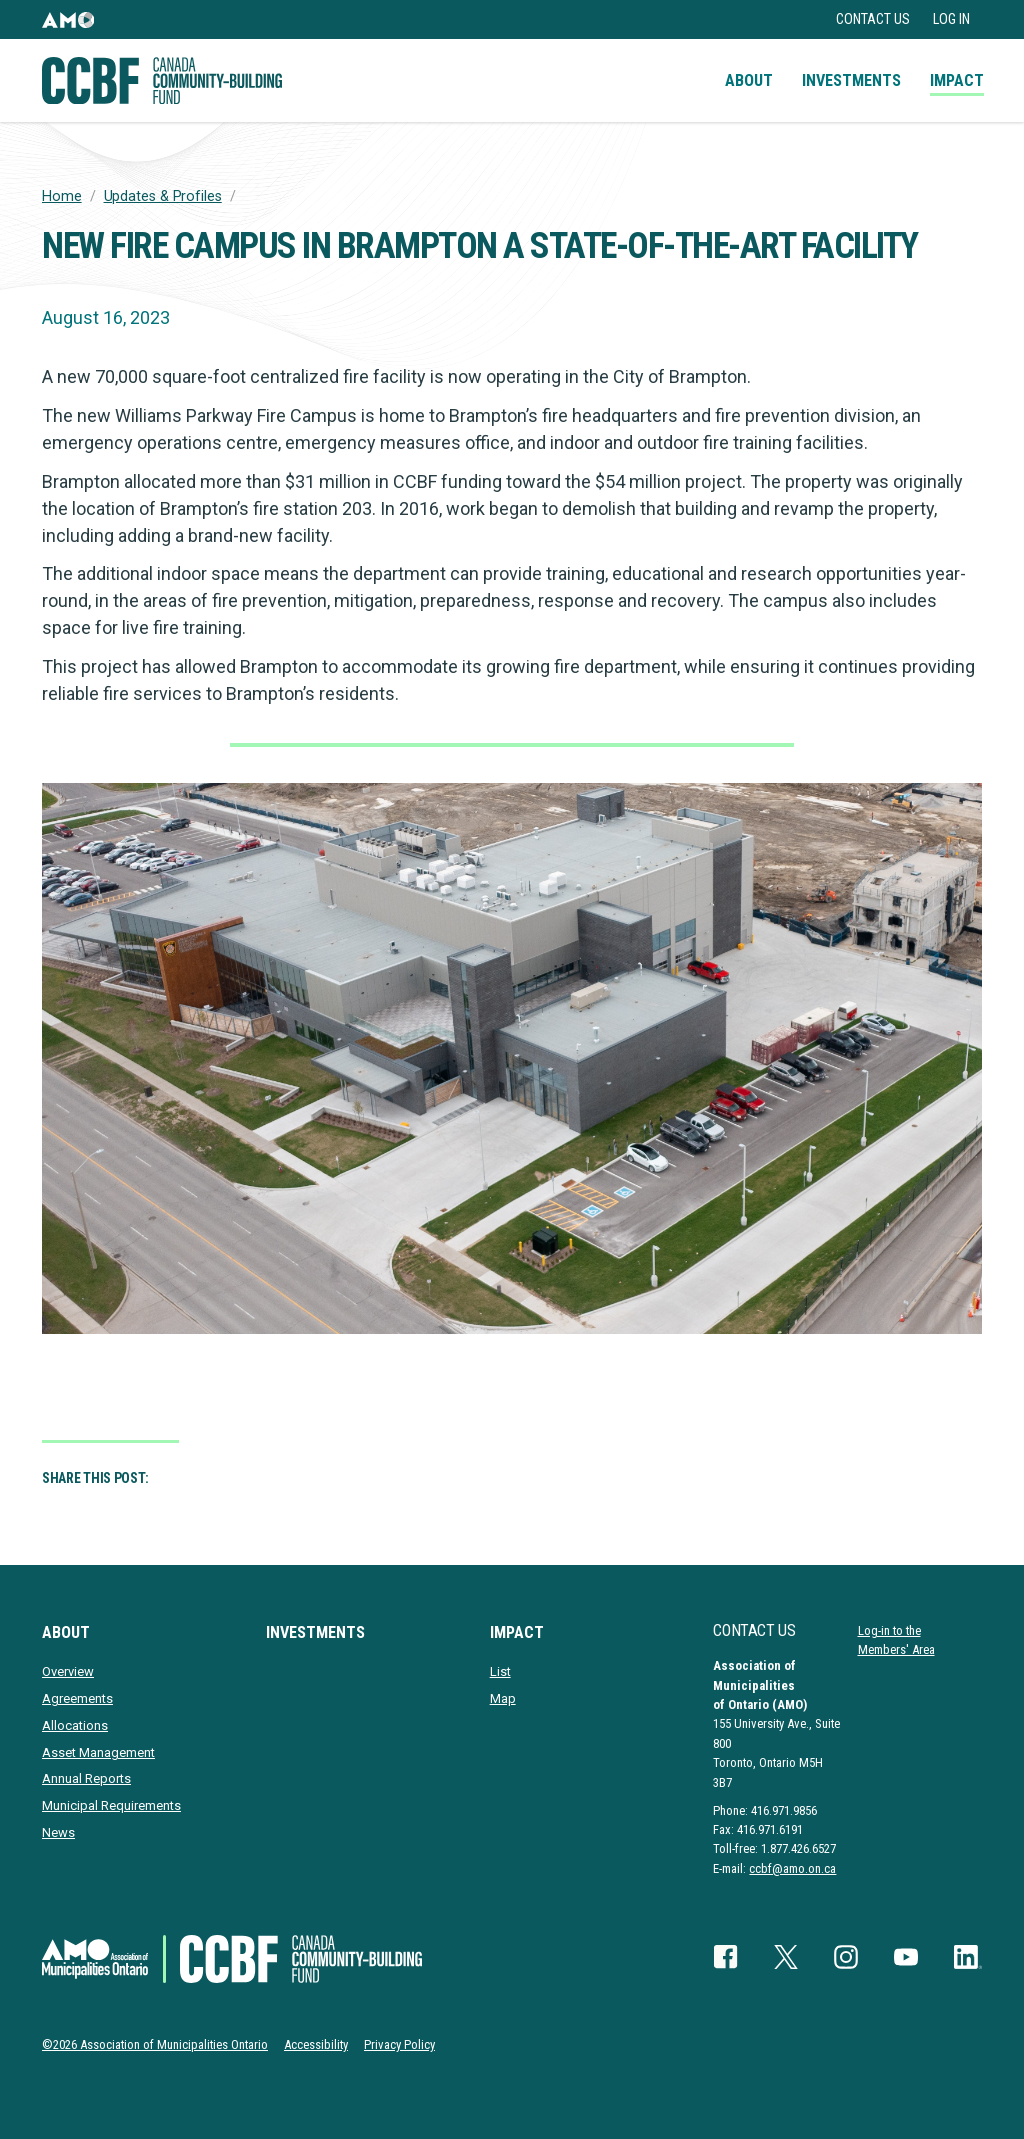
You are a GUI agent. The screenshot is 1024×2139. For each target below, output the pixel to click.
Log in (951, 19)
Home (62, 196)
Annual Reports (86, 1778)
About (749, 80)
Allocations (75, 1725)
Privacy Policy (399, 2044)
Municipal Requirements (111, 1805)
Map (503, 1698)
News (58, 1832)
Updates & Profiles (163, 196)
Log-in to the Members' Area (896, 1640)
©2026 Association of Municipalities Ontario (155, 2044)
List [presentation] (500, 1671)
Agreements (77, 1698)
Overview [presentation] (68, 1671)
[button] (68, 19)
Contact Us (873, 19)
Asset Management (98, 1752)
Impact (957, 80)
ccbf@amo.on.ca (792, 1868)
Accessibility (316, 2044)
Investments (851, 80)
